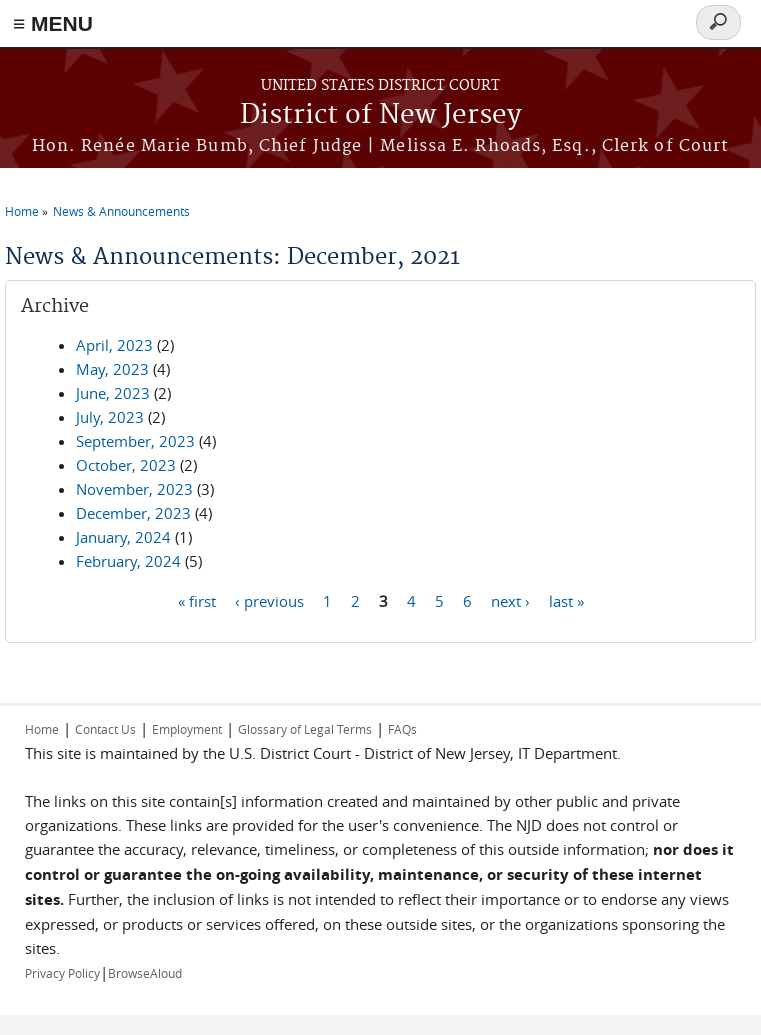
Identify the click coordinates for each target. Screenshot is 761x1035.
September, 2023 (135, 441)
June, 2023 (113, 393)
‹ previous (269, 600)
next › (510, 600)
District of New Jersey (381, 115)
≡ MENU (53, 23)
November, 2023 (134, 489)
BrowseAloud (145, 973)
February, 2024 (128, 561)
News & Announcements (121, 211)
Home (22, 211)
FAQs (402, 729)
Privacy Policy (62, 973)
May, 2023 (112, 369)
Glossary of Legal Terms (305, 729)
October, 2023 (126, 465)
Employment (187, 729)
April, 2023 (114, 345)
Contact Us (105, 729)
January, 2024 (123, 537)
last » (566, 600)
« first (197, 600)
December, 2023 (133, 513)
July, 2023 (110, 417)
